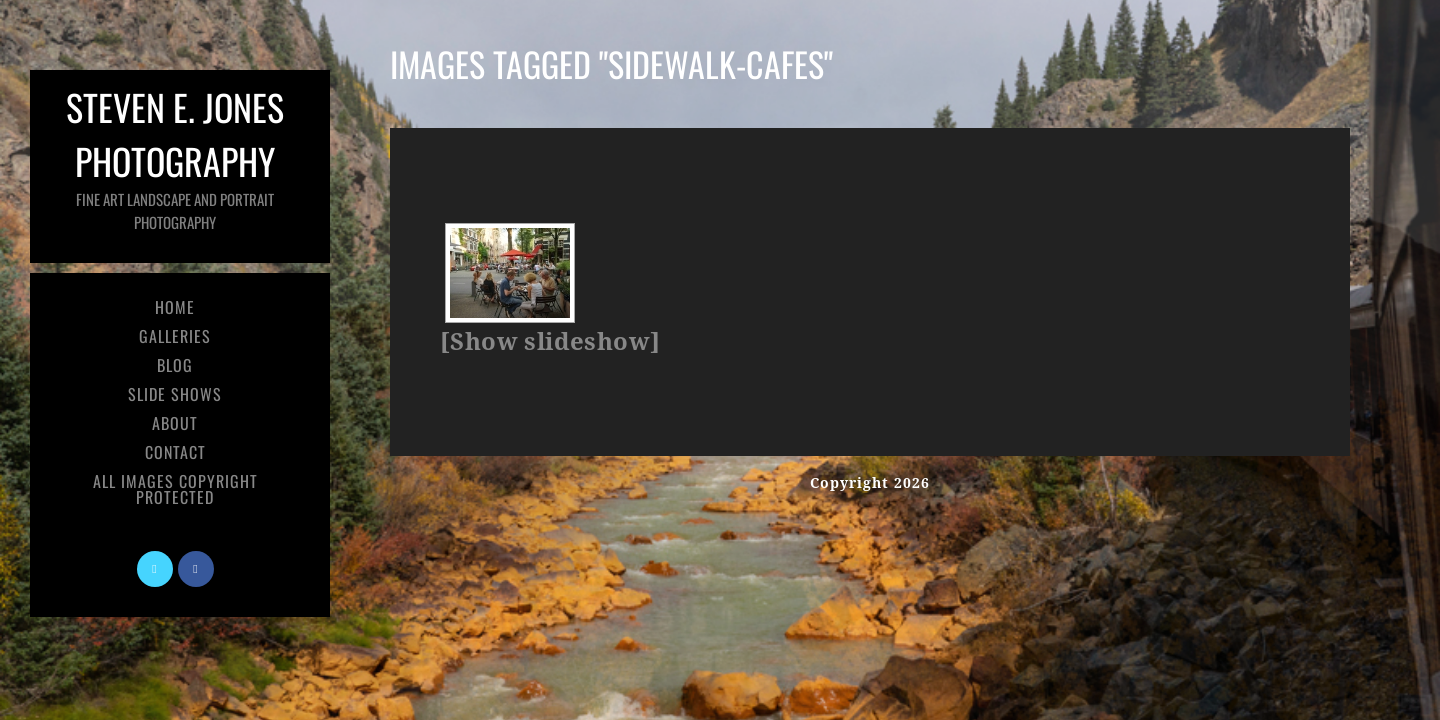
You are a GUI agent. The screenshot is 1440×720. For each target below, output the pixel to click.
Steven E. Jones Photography (175, 156)
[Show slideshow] (550, 342)
